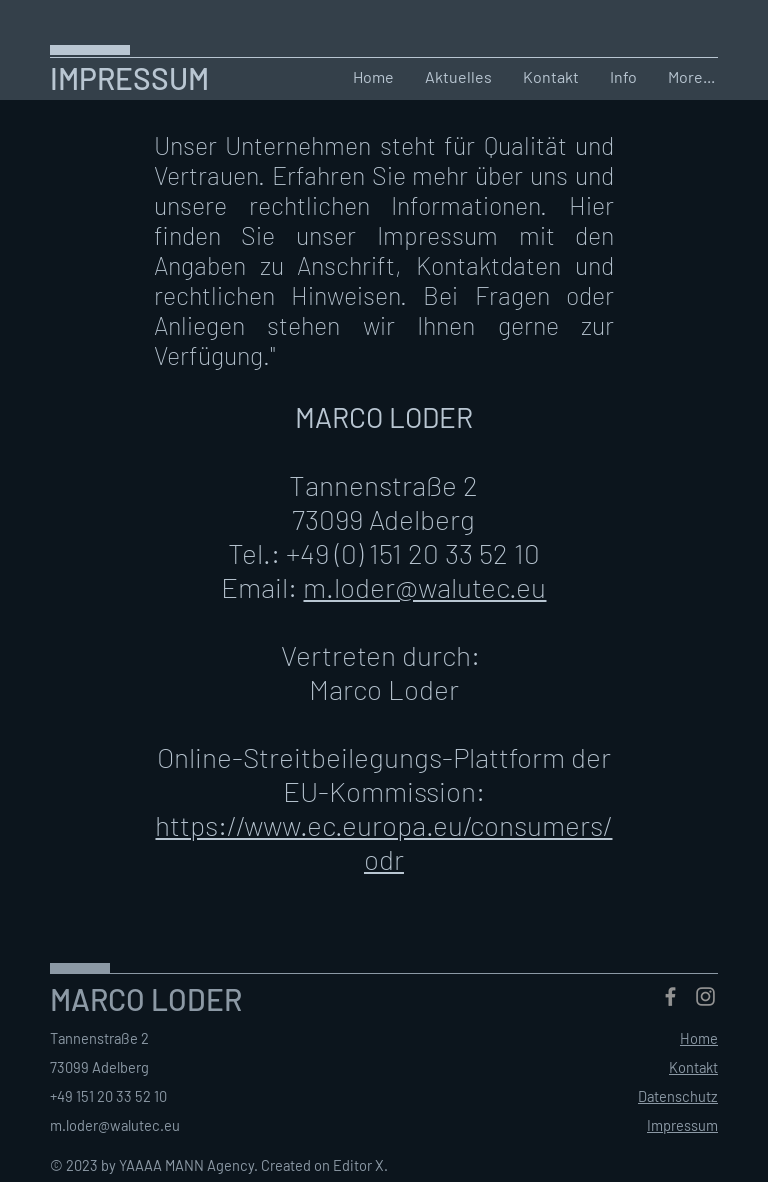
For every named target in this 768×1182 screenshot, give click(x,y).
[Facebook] (670, 996)
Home (699, 1038)
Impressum (682, 1125)
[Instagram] (705, 996)
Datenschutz (678, 1096)
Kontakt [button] (693, 1067)
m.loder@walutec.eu (424, 587)
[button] (550, 77)
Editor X (358, 1165)
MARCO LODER (146, 999)
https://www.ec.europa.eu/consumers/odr (383, 842)
